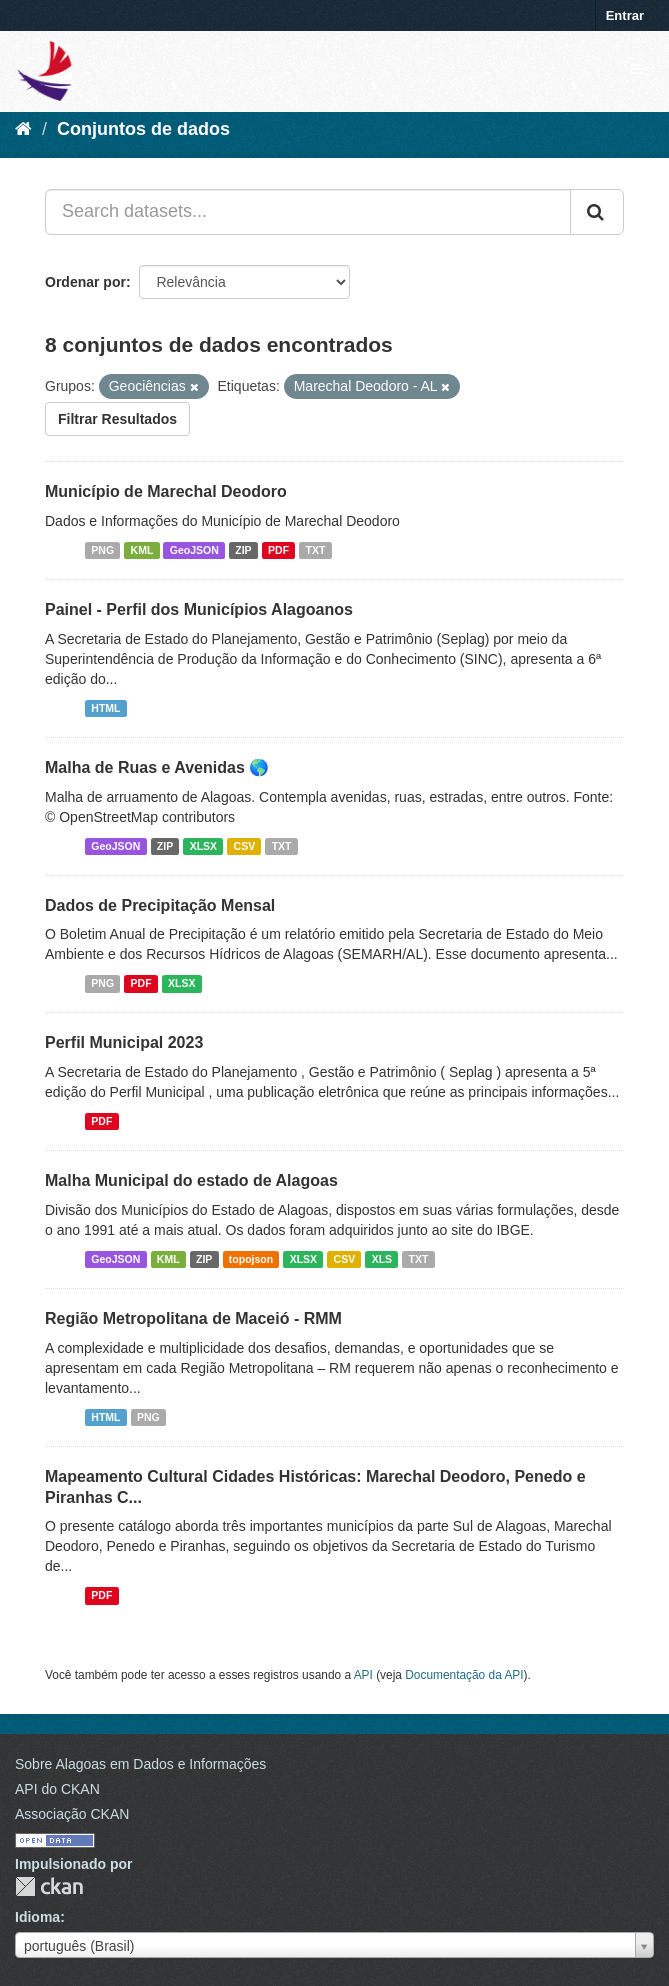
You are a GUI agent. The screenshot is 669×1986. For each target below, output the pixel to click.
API (363, 1675)
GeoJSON (194, 550)
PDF (278, 550)
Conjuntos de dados (143, 129)
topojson (251, 1259)
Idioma (37, 1917)
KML (142, 550)
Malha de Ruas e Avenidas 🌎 (157, 767)
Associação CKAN (72, 1814)
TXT (316, 550)
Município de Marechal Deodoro (166, 491)
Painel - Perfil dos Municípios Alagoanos (199, 609)
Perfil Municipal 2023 (124, 1042)
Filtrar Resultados (117, 419)
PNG (102, 550)
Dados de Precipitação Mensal (160, 905)
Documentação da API (464, 1675)
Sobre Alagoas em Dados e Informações (140, 1764)
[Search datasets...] (308, 212)
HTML (105, 708)
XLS (382, 1259)
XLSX (203, 846)
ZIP (243, 550)
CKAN (49, 1886)
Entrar (625, 15)
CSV (245, 846)
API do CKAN (57, 1789)
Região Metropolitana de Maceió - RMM (193, 1318)
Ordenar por (85, 282)
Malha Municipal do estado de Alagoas (191, 1180)
